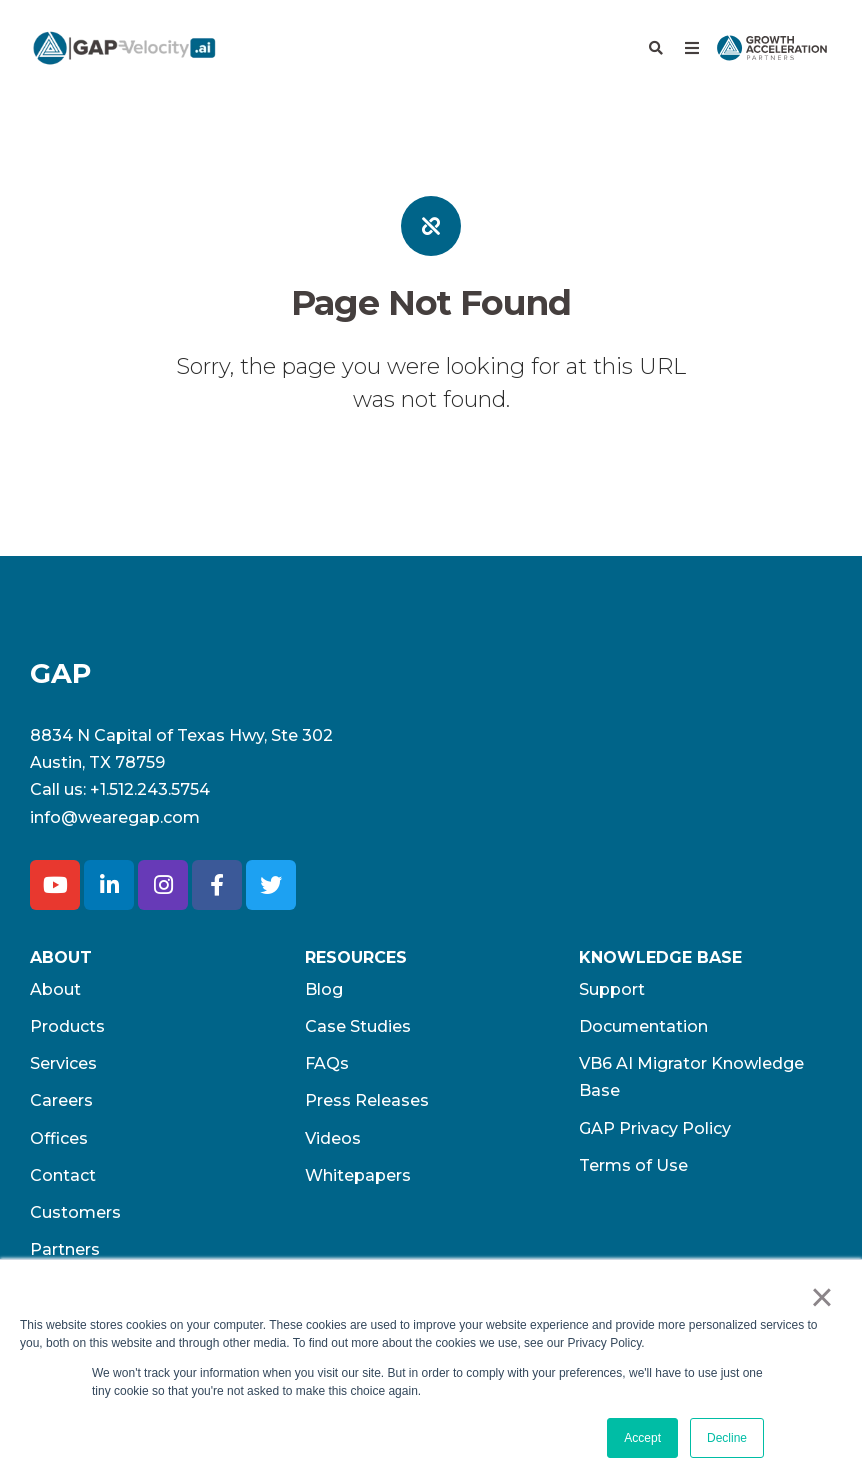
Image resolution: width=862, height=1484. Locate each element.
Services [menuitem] (63, 1063)
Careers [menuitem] (61, 1100)
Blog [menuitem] (324, 989)
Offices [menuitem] (59, 1138)
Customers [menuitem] (75, 1212)
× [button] (821, 1297)
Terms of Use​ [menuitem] (633, 1165)
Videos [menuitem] (333, 1138)
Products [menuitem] (67, 1026)
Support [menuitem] (612, 989)
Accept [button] (642, 1438)
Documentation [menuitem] (643, 1026)
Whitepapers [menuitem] (358, 1175)
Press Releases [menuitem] (367, 1100)
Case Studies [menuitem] (358, 1026)
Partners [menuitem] (65, 1249)
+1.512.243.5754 (150, 789)
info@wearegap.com (115, 817)
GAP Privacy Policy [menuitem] (655, 1128)
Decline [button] (727, 1438)
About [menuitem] (55, 989)
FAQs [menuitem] (327, 1063)
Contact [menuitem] (63, 1175)
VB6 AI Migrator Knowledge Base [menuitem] (691, 1077)
